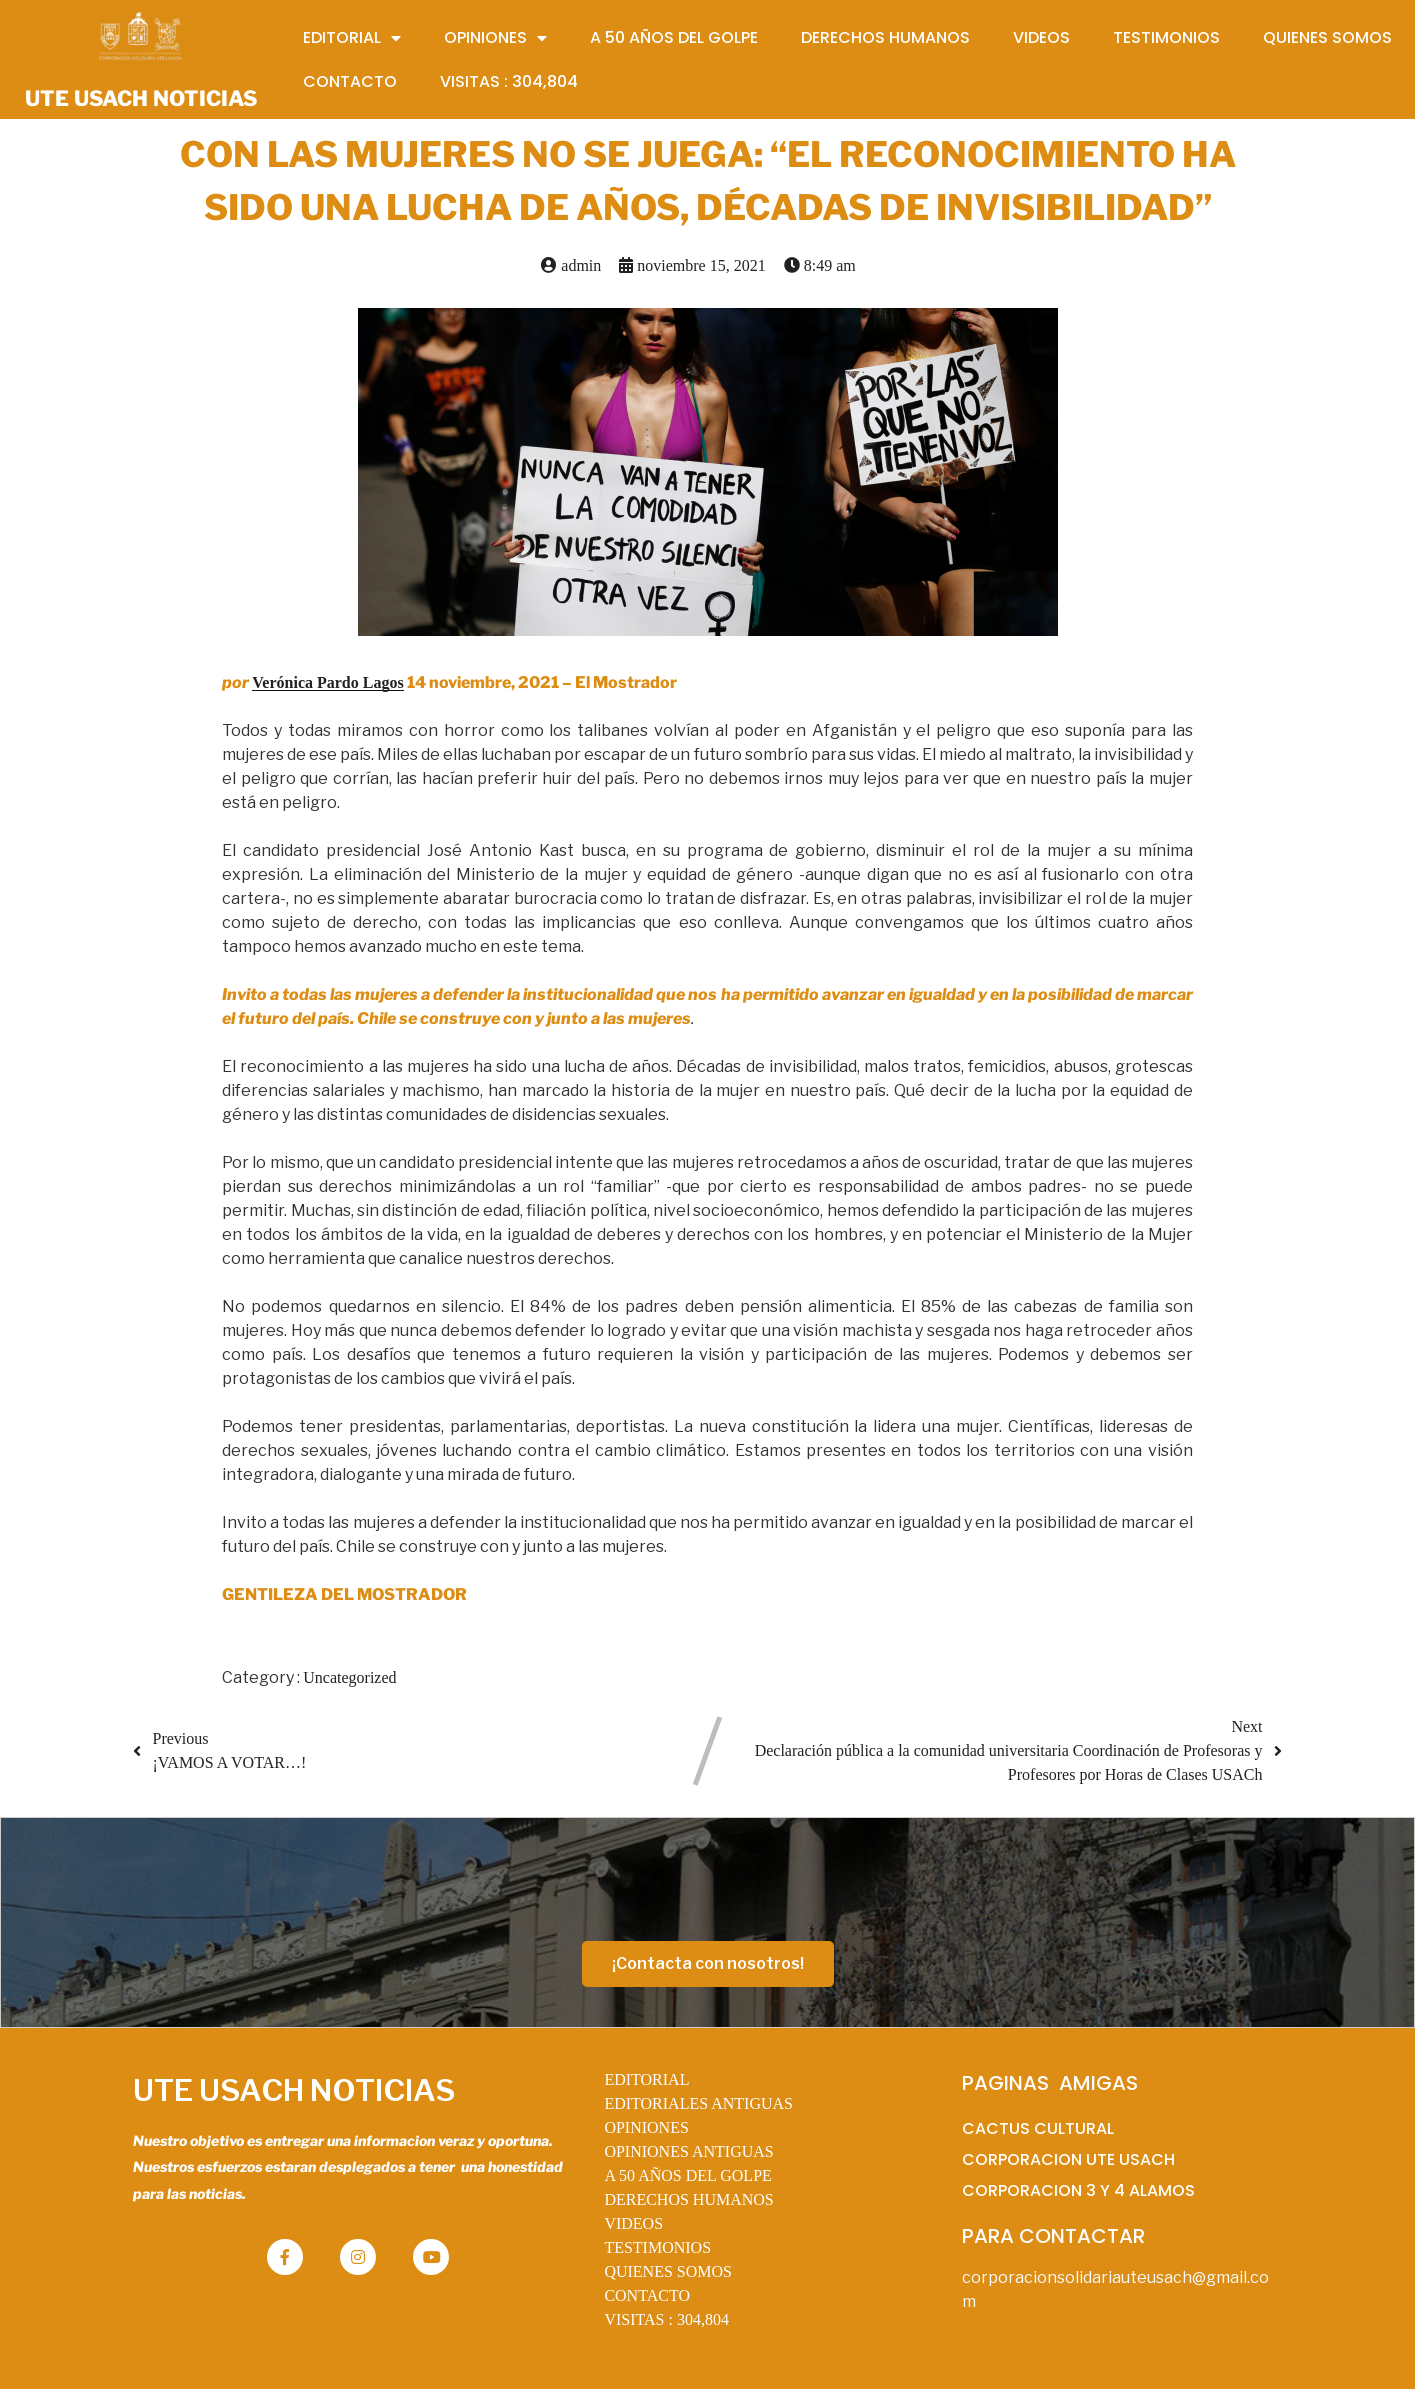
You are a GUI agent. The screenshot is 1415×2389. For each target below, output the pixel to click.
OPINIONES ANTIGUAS (688, 2151)
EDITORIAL (646, 2079)
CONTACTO (647, 2295)
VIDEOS (633, 2223)
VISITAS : (666, 2319)
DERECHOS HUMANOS (688, 2199)
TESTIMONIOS (657, 2247)
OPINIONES (646, 2127)
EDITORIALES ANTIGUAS (698, 2103)
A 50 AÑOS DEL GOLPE (687, 2175)
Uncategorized (349, 1677)
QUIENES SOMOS (668, 2271)
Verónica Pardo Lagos (327, 682)
